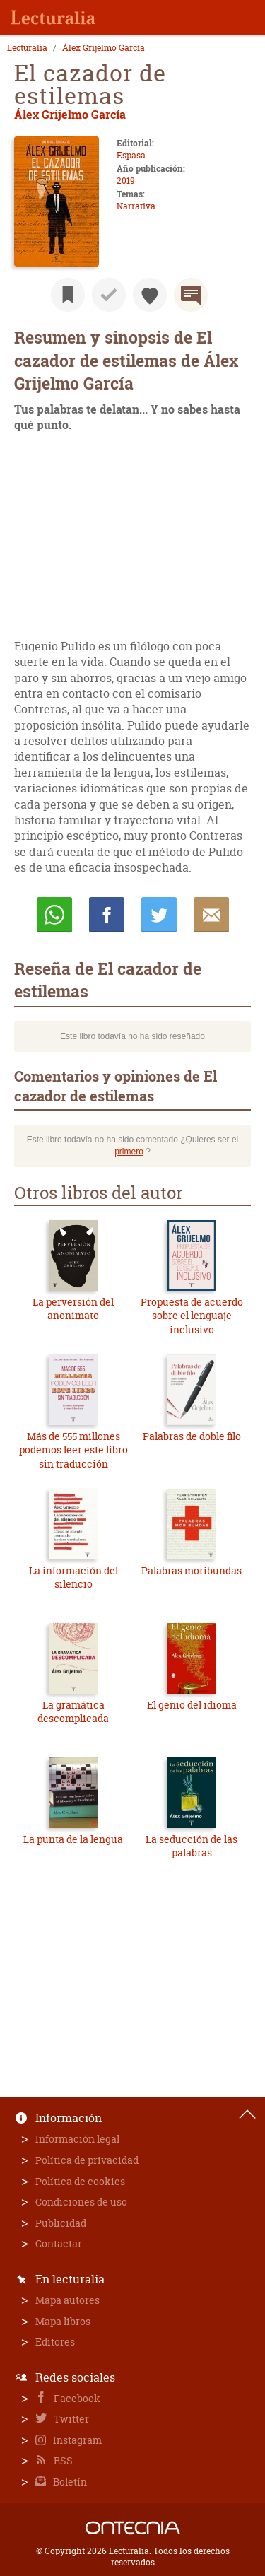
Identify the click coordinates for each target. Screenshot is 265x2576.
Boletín (69, 2481)
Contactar (58, 2243)
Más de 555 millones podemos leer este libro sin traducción (73, 1449)
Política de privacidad (87, 2160)
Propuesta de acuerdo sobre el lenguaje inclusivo (192, 1315)
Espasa (131, 155)
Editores (55, 2341)
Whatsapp (54, 914)
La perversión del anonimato (73, 1309)
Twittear (159, 914)
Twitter (70, 2418)
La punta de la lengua (73, 1839)
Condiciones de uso (81, 2201)
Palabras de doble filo (192, 1436)
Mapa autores (67, 2300)
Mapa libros (62, 2321)
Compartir (106, 914)
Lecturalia (27, 48)
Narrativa (136, 206)
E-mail (211, 914)
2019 (126, 181)
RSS (62, 2460)
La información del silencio (73, 1577)
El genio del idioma (192, 1704)
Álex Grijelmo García (103, 48)
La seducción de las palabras (191, 1846)
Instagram (76, 2440)
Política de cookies (80, 2181)
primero (128, 1152)
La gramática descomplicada (73, 1712)
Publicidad (60, 2223)
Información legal (77, 2138)
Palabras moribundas (191, 1570)
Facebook (76, 2398)
